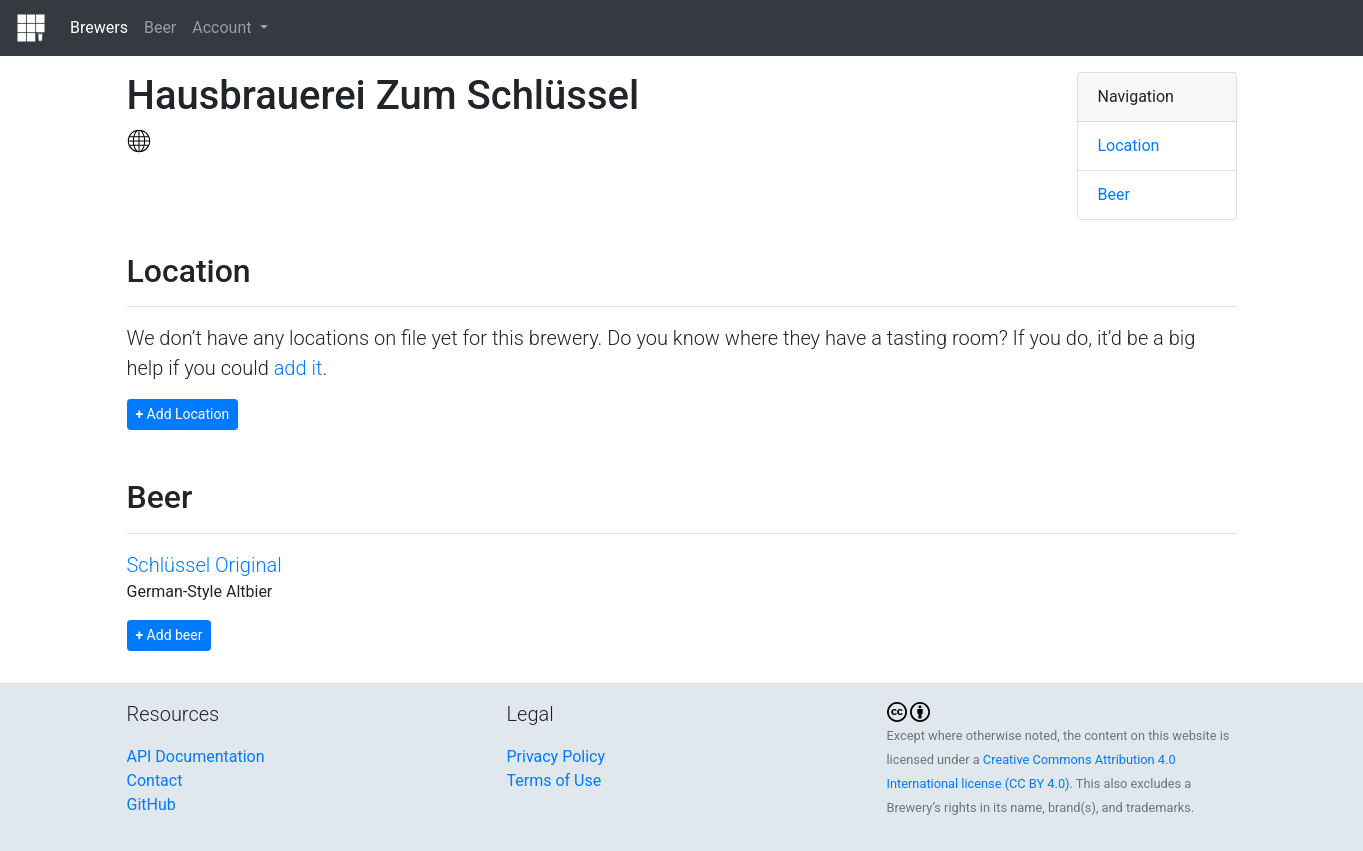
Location (1129, 145)
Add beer (169, 635)
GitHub (151, 804)
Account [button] (223, 27)
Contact (155, 780)
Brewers (99, 27)
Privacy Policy (556, 756)
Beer (160, 27)
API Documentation (196, 756)
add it (298, 368)
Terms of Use (554, 780)
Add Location (183, 414)
